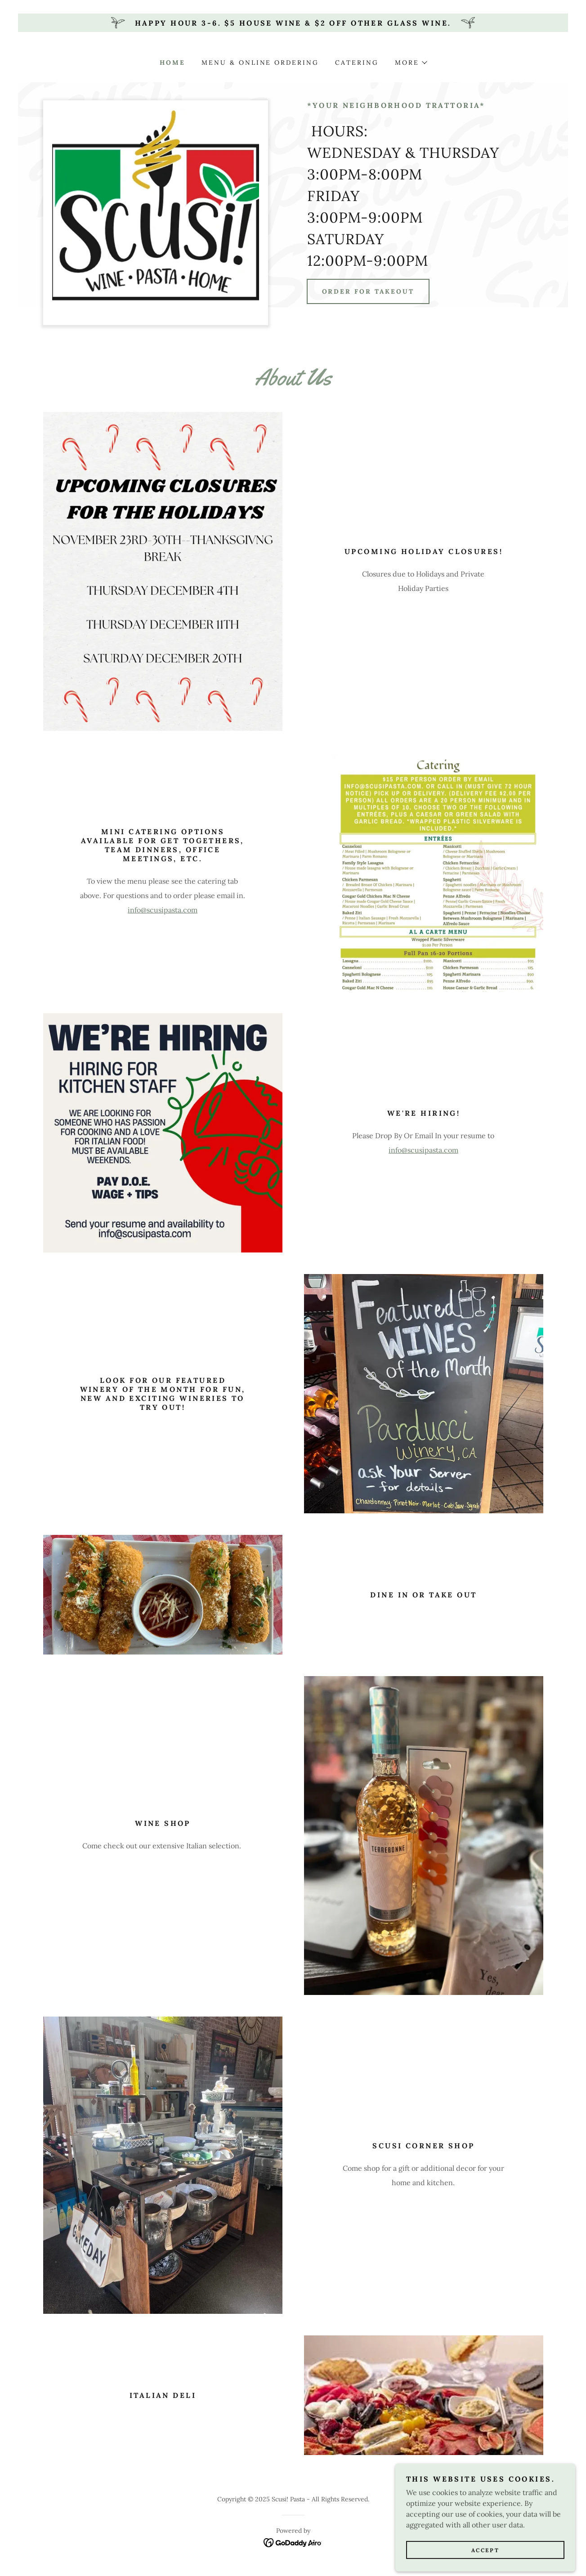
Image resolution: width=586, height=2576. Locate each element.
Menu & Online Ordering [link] (260, 62)
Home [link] (172, 62)
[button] (410, 62)
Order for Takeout (368, 291)
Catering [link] (357, 62)
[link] (293, 2541)
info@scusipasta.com (162, 909)
